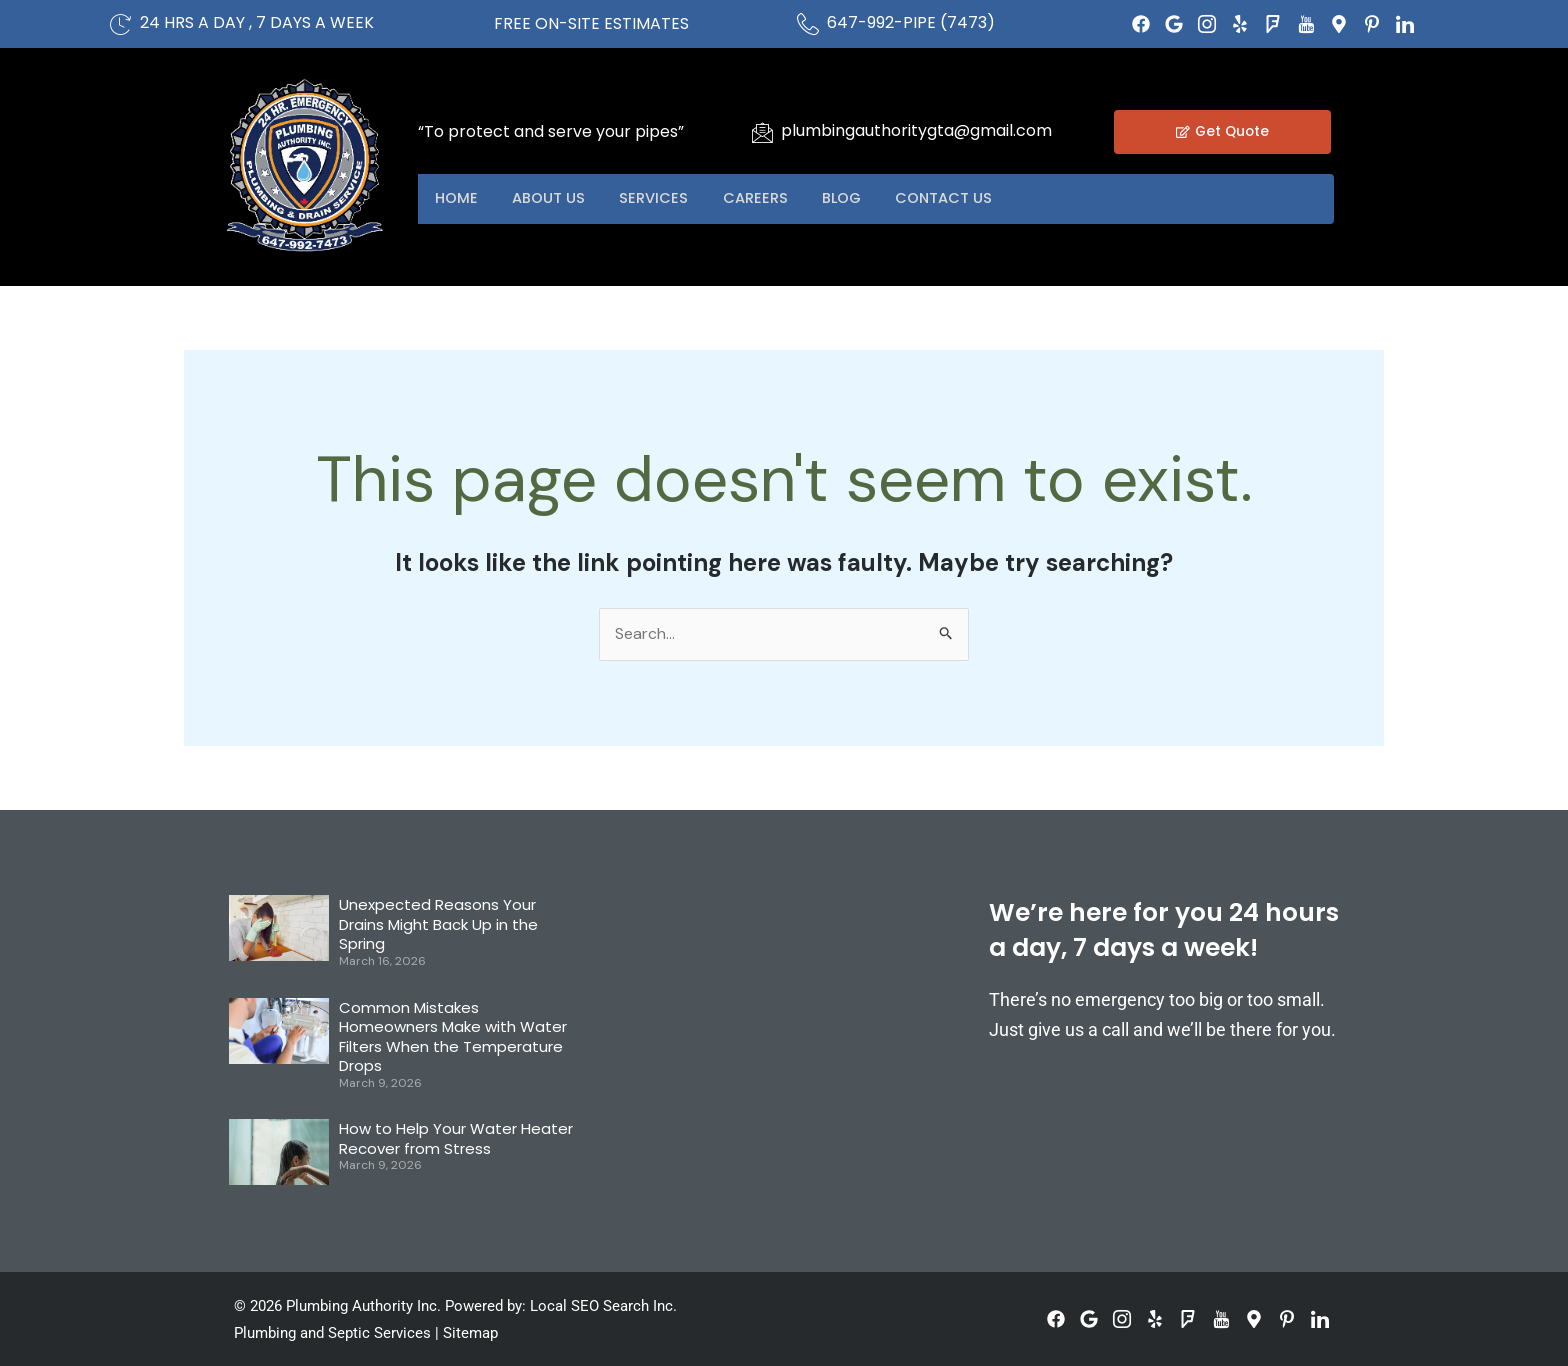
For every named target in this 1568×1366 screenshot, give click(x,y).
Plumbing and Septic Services (332, 1333)
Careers (775, 198)
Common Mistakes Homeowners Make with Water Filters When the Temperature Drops (453, 1037)
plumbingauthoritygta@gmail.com (916, 130)
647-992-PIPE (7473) (911, 22)
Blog (868, 198)
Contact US (978, 198)
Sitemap (470, 1333)
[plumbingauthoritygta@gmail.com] (762, 132)
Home (459, 198)
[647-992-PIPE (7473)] (808, 24)
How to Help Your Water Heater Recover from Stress (456, 1139)
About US (557, 198)
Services (668, 198)
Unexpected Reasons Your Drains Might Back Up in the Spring (438, 925)
